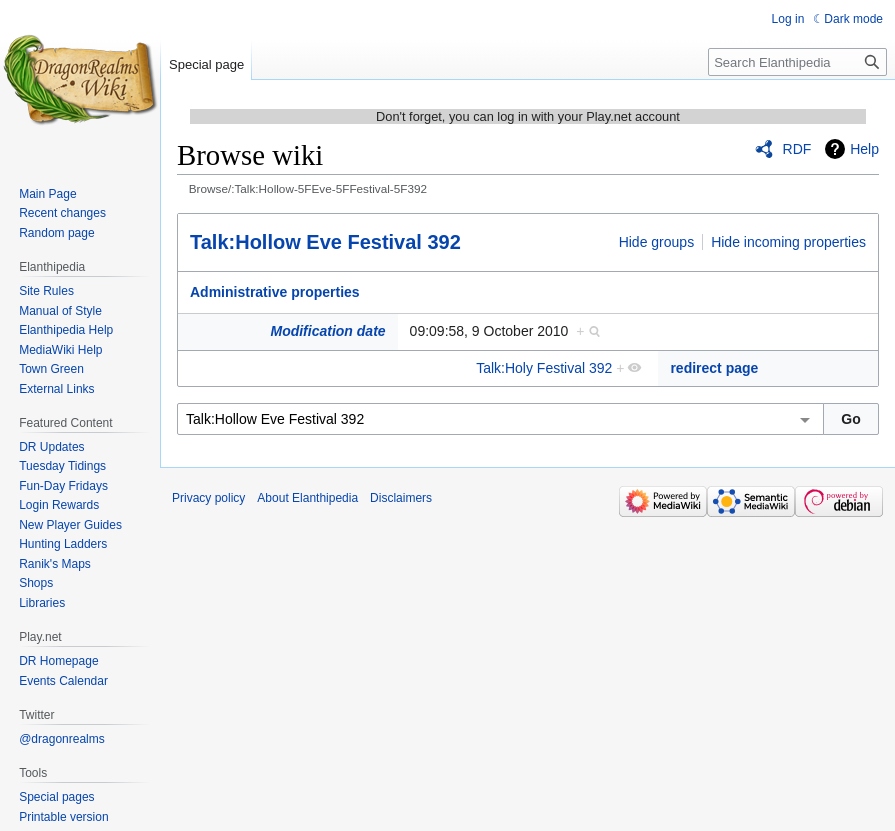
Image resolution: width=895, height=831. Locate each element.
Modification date (327, 331)
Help (864, 149)
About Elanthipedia (307, 498)
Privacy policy (208, 498)
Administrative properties (275, 292)
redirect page (714, 368)
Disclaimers (401, 498)
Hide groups (657, 242)
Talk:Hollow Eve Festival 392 (325, 242)
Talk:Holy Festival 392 (544, 368)
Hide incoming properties (788, 242)
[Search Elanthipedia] (797, 62)
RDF (797, 149)
